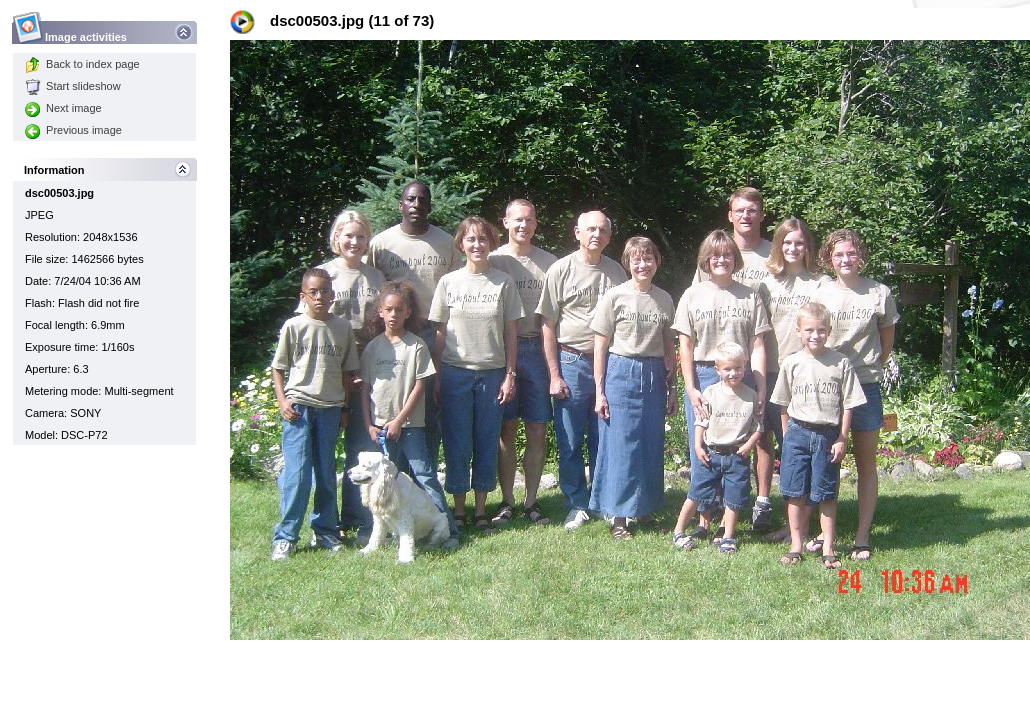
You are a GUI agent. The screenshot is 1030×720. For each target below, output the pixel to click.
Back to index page (82, 64)
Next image (63, 108)
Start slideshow (73, 86)
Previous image (73, 130)
